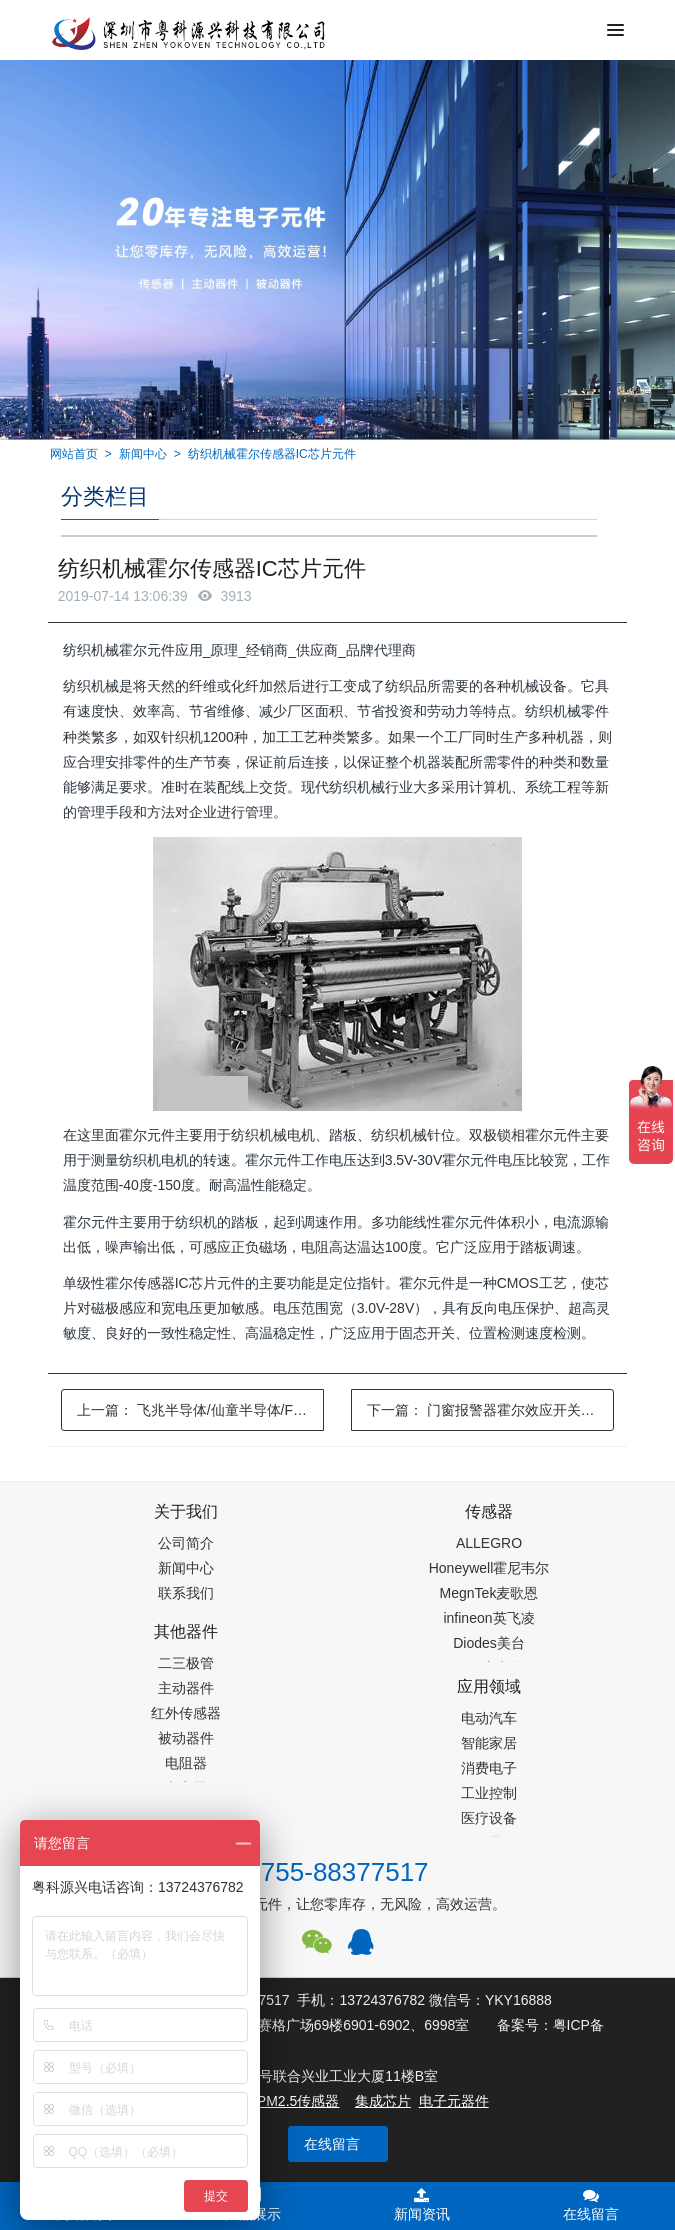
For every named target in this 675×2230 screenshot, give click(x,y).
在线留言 (332, 2144)
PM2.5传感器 (298, 2101)
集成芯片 (383, 2101)
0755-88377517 (337, 1872)
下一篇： (491, 1410)
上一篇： (201, 1410)
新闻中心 (143, 454)
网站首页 (74, 454)
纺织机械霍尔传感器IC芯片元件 (272, 454)
